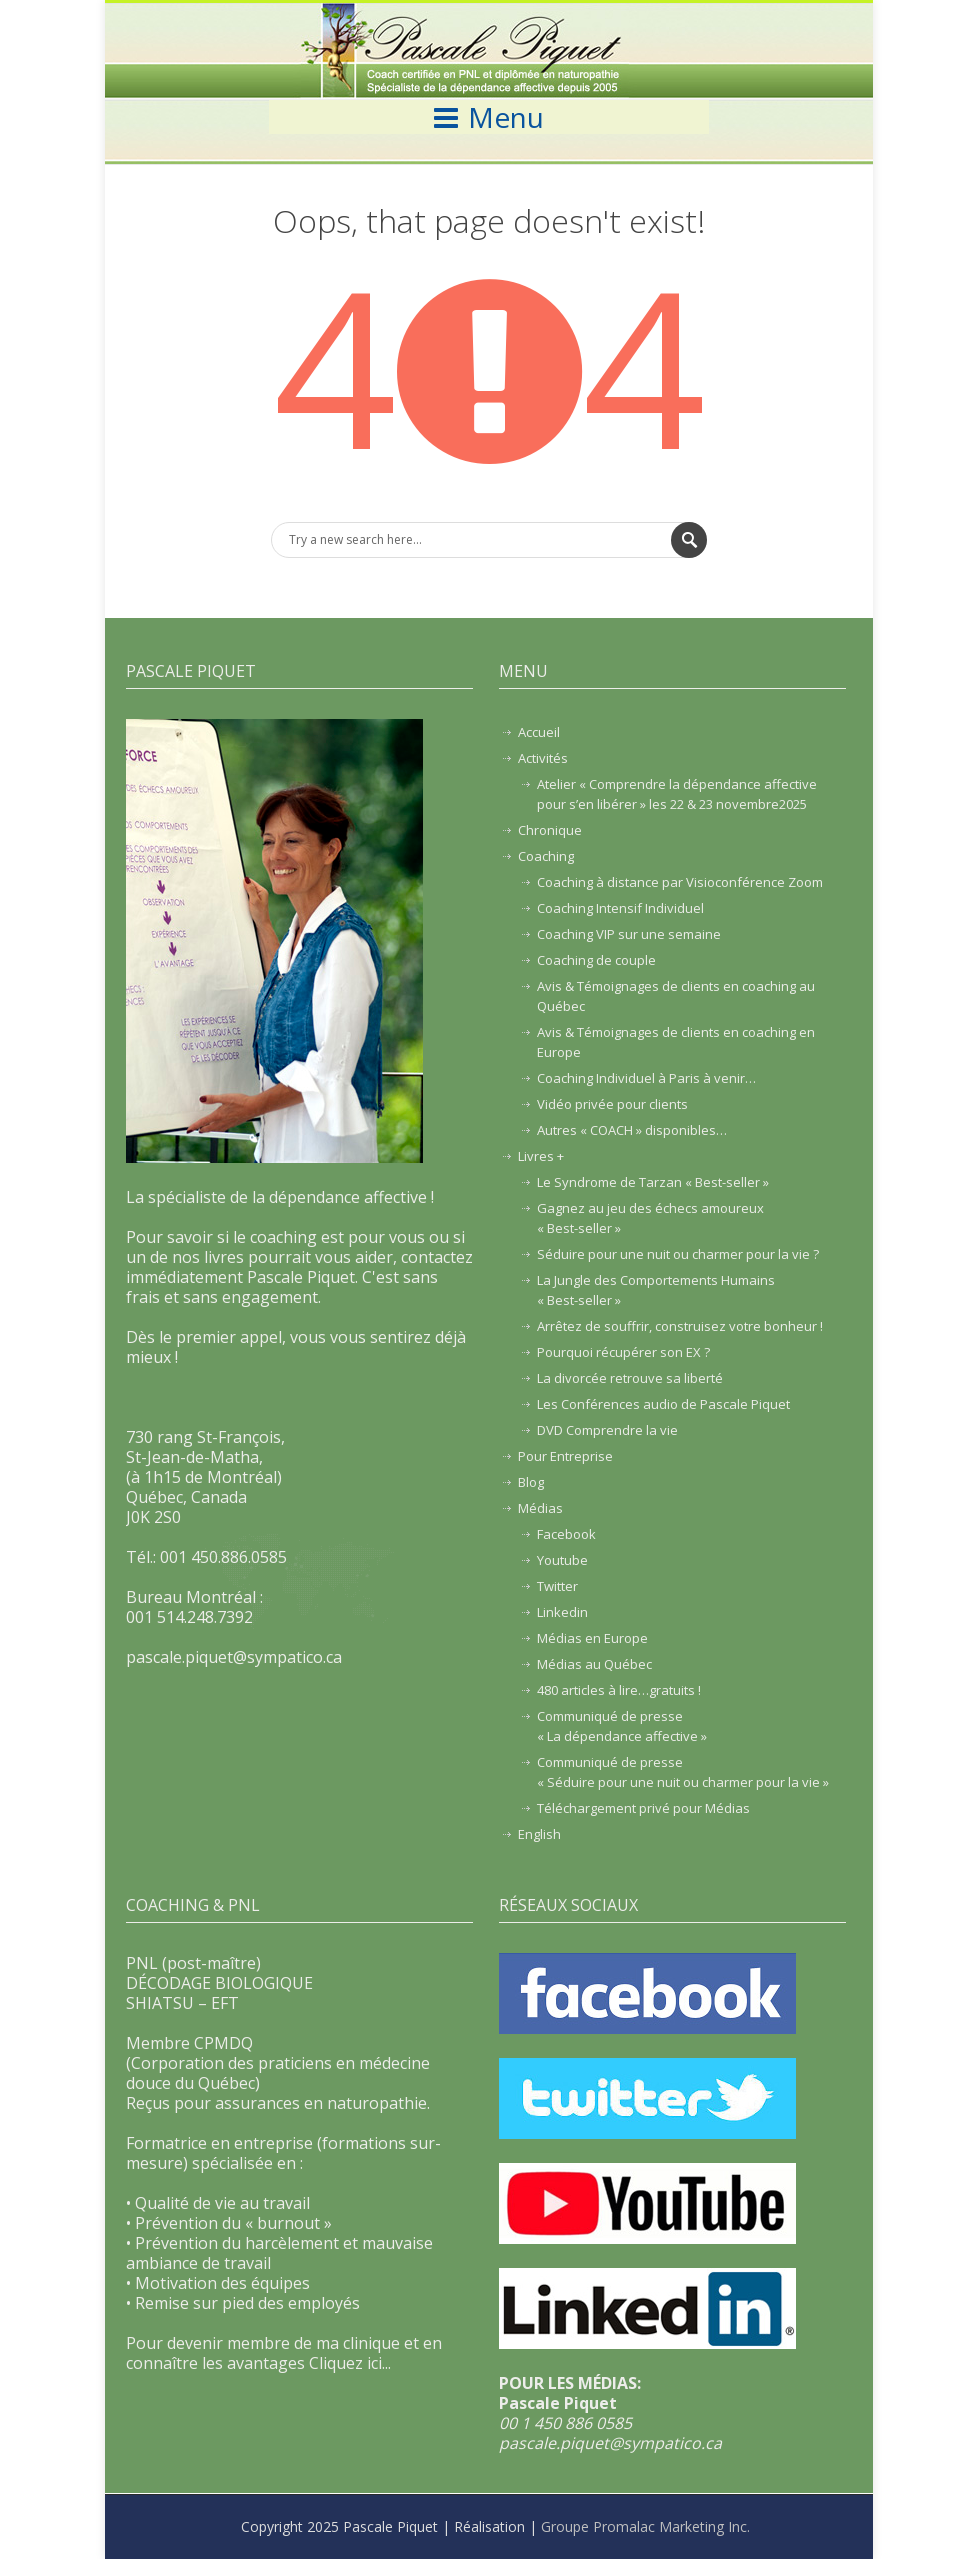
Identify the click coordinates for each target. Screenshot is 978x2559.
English (539, 1834)
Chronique (550, 830)
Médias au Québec (594, 1664)
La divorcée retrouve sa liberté (630, 1378)
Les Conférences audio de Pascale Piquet (663, 1404)
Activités (543, 758)
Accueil (539, 732)
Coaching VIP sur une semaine (629, 934)
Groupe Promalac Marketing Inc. (645, 2526)
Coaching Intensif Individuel (620, 908)
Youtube (562, 1560)
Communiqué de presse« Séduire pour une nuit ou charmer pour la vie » (683, 1772)
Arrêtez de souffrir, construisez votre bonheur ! (680, 1326)
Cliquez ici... (350, 2363)
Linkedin (562, 1612)
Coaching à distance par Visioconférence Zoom (680, 882)
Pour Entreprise (565, 1456)
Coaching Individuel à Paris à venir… (646, 1078)
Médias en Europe (592, 1638)
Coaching (546, 856)
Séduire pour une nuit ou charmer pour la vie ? (678, 1254)
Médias (540, 1508)
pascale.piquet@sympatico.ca (610, 2443)
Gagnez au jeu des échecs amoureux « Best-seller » (650, 1218)
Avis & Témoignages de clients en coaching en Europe (676, 1042)
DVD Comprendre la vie (607, 1430)
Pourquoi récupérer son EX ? (623, 1352)
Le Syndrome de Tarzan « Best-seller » (653, 1182)
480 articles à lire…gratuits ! (619, 1690)
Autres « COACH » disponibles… (632, 1130)
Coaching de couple (596, 960)
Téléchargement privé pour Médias (643, 1808)
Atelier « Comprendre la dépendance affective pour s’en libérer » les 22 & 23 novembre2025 (677, 794)
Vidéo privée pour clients (612, 1104)
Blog (531, 1482)
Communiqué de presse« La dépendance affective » (622, 1726)
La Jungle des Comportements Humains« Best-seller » (656, 1290)
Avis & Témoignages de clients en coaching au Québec (676, 996)
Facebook (566, 1534)
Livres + (541, 1156)
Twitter (557, 1586)
